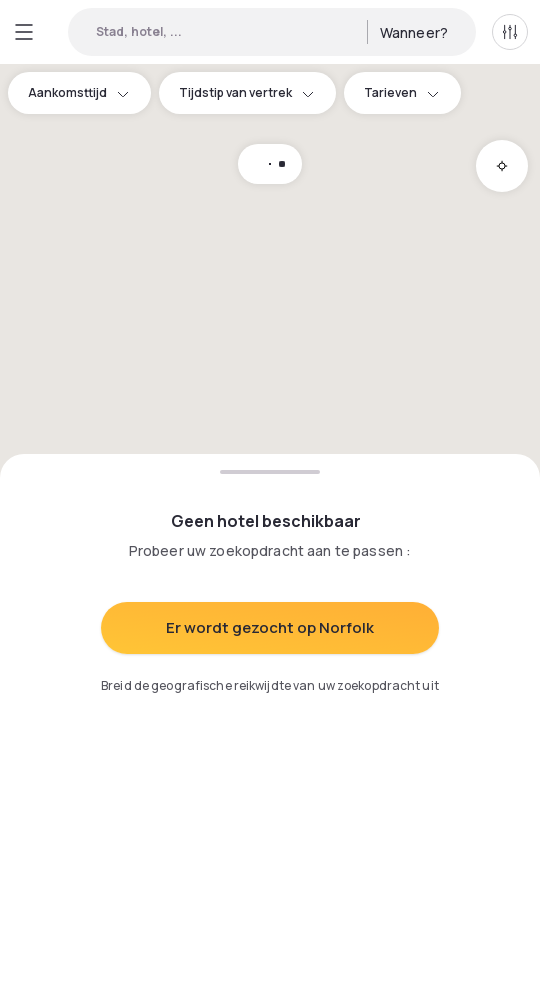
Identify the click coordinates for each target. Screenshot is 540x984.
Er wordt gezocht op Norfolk (270, 627)
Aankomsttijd (79, 92)
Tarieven (402, 92)
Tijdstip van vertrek (247, 92)
